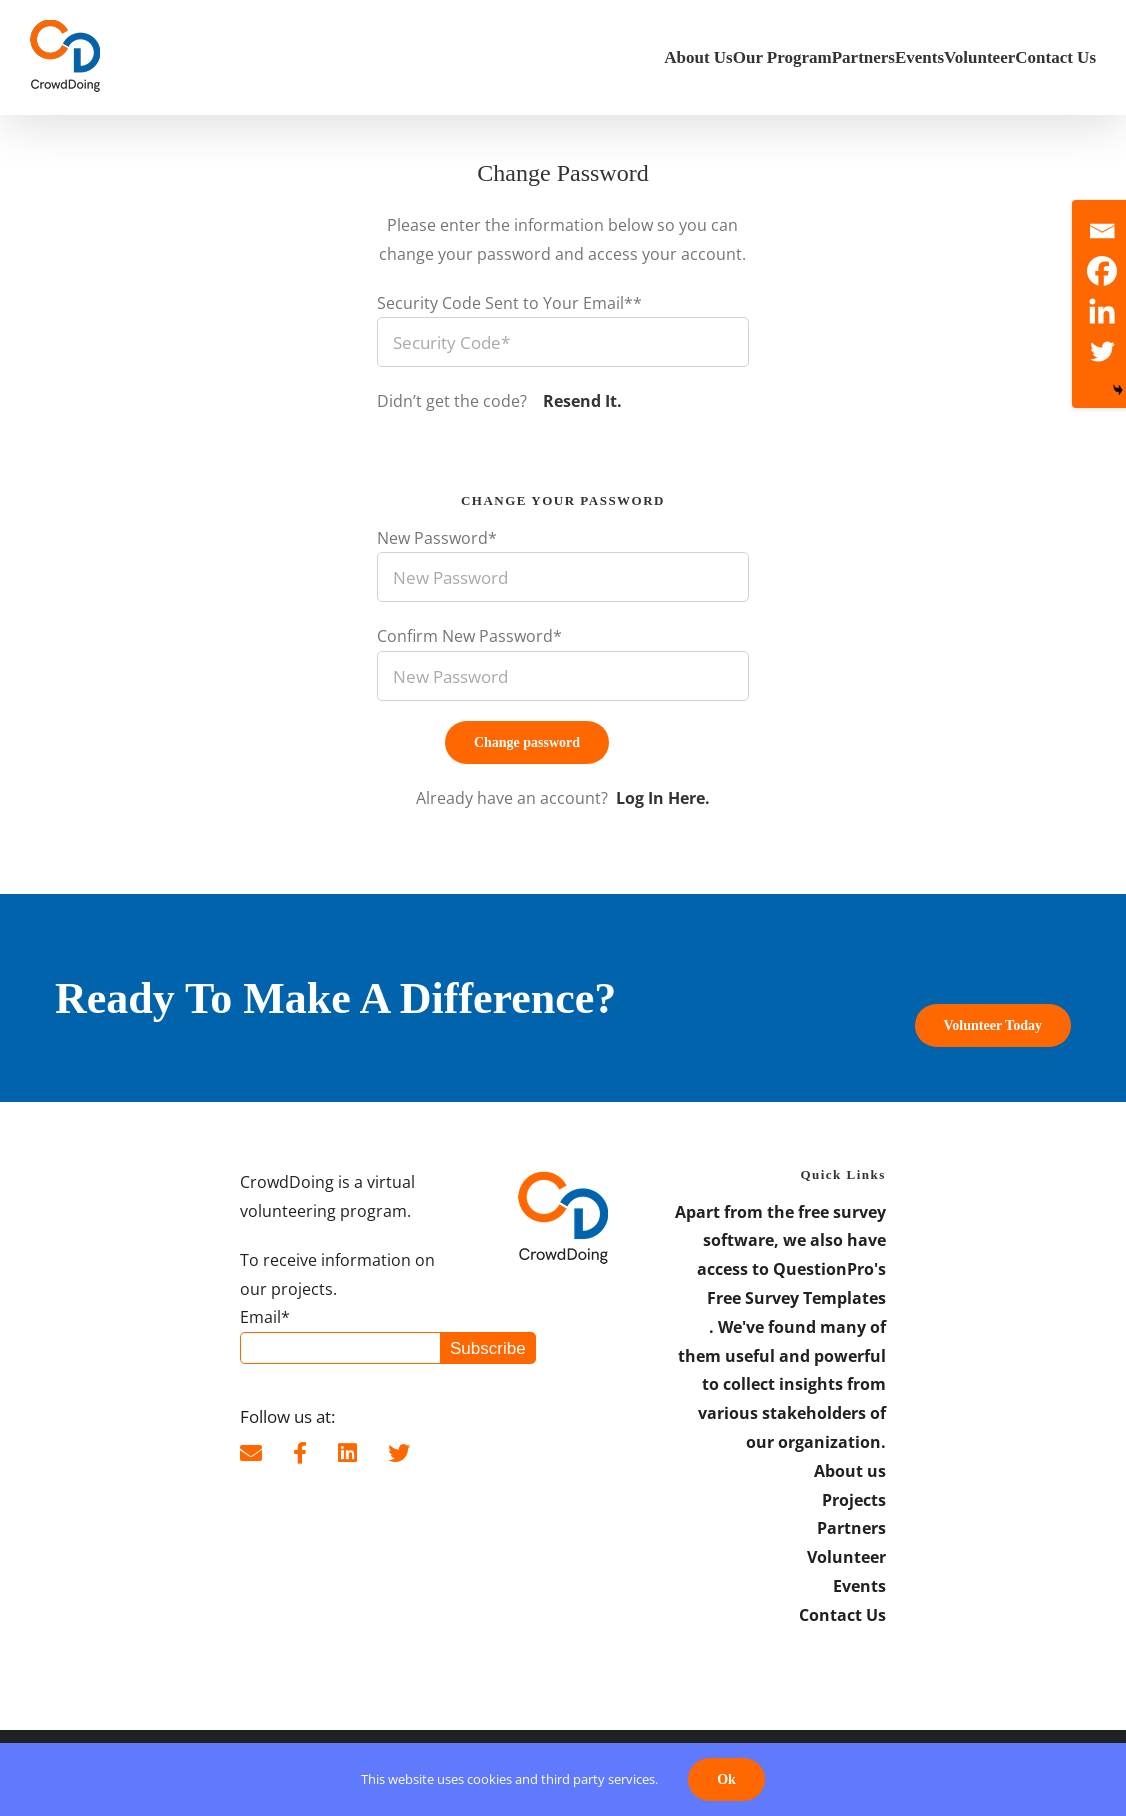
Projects (854, 1500)
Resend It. (580, 401)
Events (859, 1586)
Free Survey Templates (796, 1298)
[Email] (1102, 231)
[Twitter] (1102, 351)
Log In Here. (663, 798)
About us (850, 1471)
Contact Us (842, 1615)
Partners (851, 1528)
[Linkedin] (1102, 311)
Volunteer (846, 1557)
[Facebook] (1102, 271)
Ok (726, 1779)
